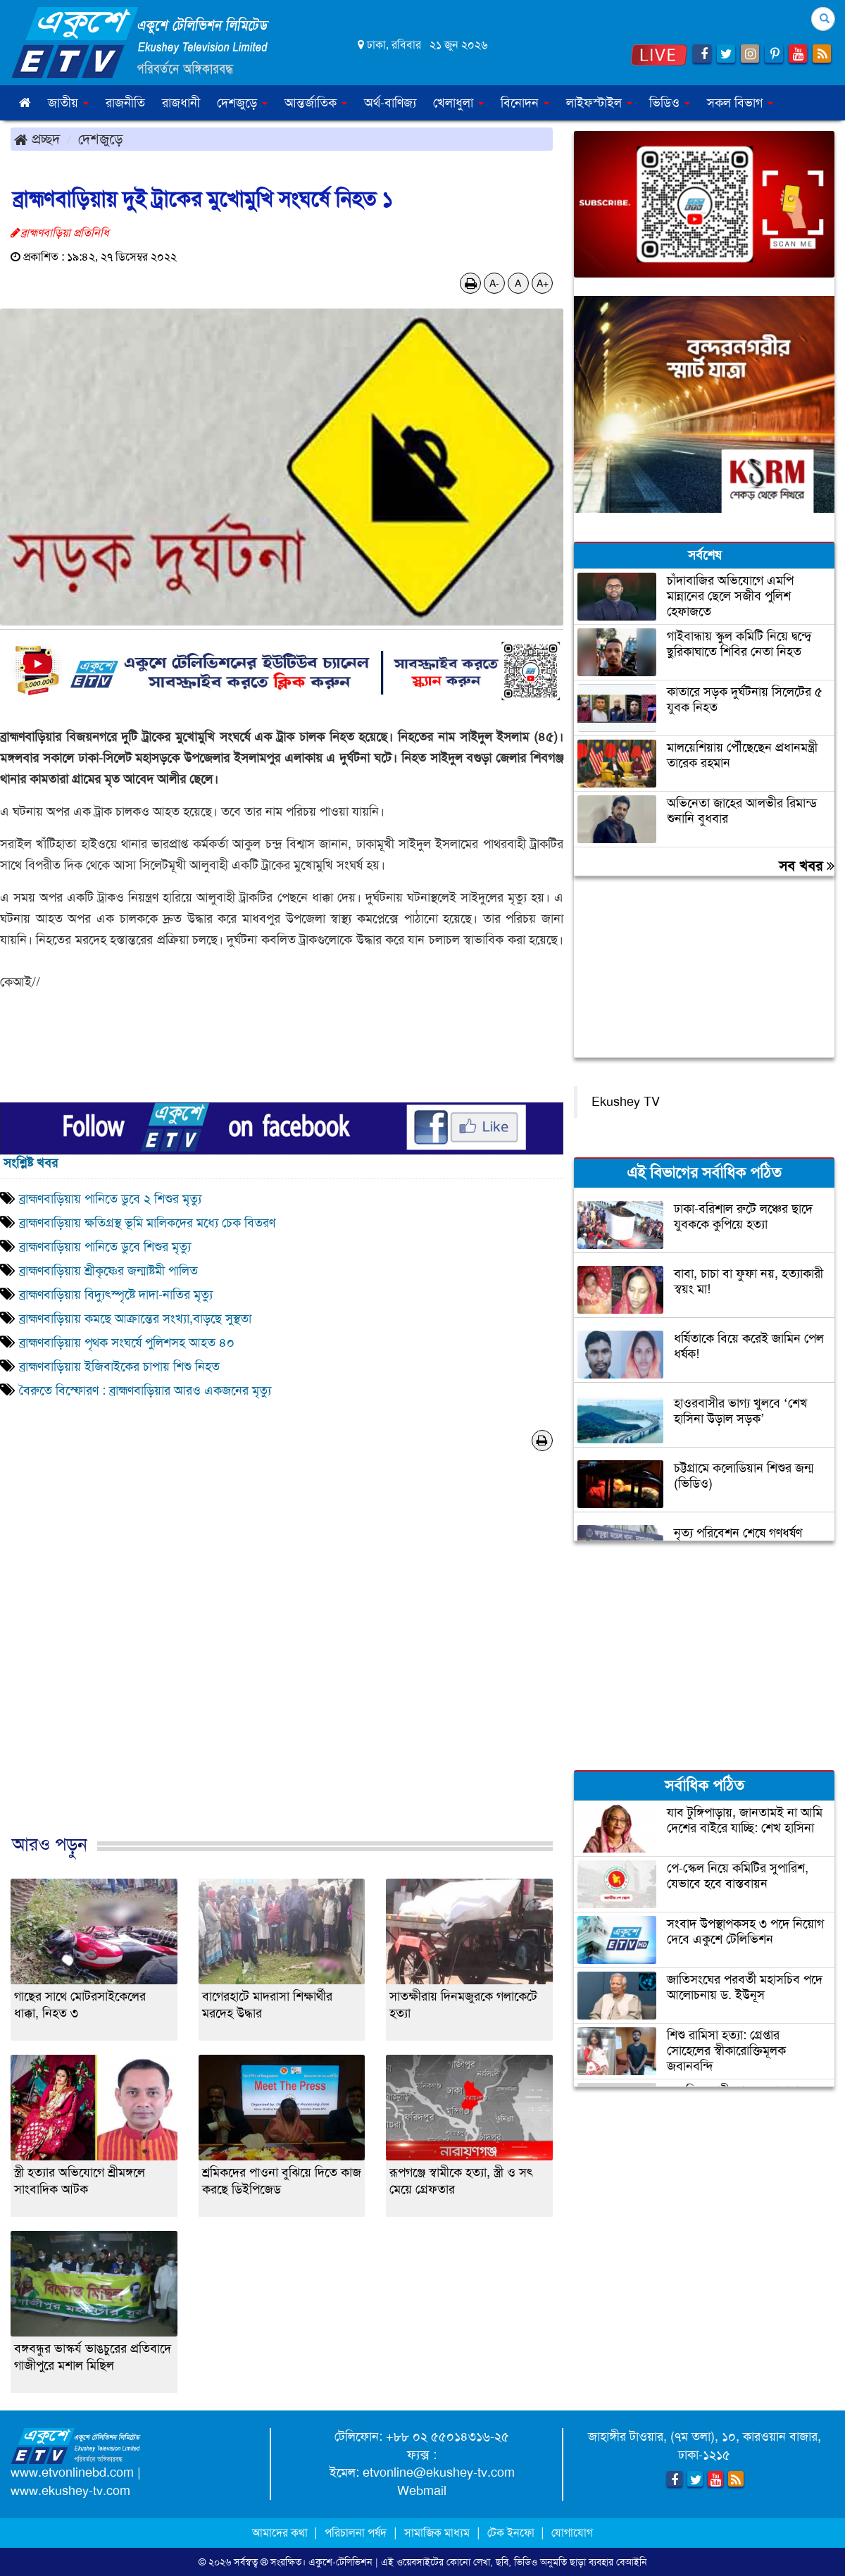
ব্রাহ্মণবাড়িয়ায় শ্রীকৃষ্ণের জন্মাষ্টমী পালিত (108, 1270)
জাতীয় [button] (68, 102)
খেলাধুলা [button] (458, 102)
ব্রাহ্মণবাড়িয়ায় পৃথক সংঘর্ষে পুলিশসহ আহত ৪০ (126, 1342)
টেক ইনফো (512, 2532)
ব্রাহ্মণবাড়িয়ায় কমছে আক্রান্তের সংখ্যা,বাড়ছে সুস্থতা (135, 1318)
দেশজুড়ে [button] (242, 102)
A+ (543, 283)
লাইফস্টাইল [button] (599, 102)
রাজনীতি (125, 102)
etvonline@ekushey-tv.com (439, 2472)
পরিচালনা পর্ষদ (356, 2532)
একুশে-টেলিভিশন (340, 2562)
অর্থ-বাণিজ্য (390, 102)
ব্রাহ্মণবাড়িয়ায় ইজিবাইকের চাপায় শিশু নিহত (119, 1366)
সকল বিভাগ (740, 102)
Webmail (421, 2490)
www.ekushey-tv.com (70, 2490)
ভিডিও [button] (669, 102)
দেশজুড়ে (100, 139)
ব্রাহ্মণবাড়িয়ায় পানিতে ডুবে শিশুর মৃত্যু (105, 1246)
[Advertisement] (282, 1657)
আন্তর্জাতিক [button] (315, 102)
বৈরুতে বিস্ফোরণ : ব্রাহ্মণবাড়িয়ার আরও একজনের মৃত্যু (145, 1390)
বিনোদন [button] (525, 102)
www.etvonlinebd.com (72, 2472)
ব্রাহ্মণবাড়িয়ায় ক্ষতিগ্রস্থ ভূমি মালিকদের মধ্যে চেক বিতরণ (147, 1222)
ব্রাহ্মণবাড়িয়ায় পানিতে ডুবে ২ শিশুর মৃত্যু (110, 1198)
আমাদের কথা (281, 2532)
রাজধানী (181, 102)
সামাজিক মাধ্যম (437, 2532)
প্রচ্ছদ (37, 139)
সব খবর (806, 866)
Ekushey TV (626, 1101)
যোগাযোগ (572, 2532)
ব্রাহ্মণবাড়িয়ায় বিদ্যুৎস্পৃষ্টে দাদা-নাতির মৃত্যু (117, 1294)
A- (494, 283)
